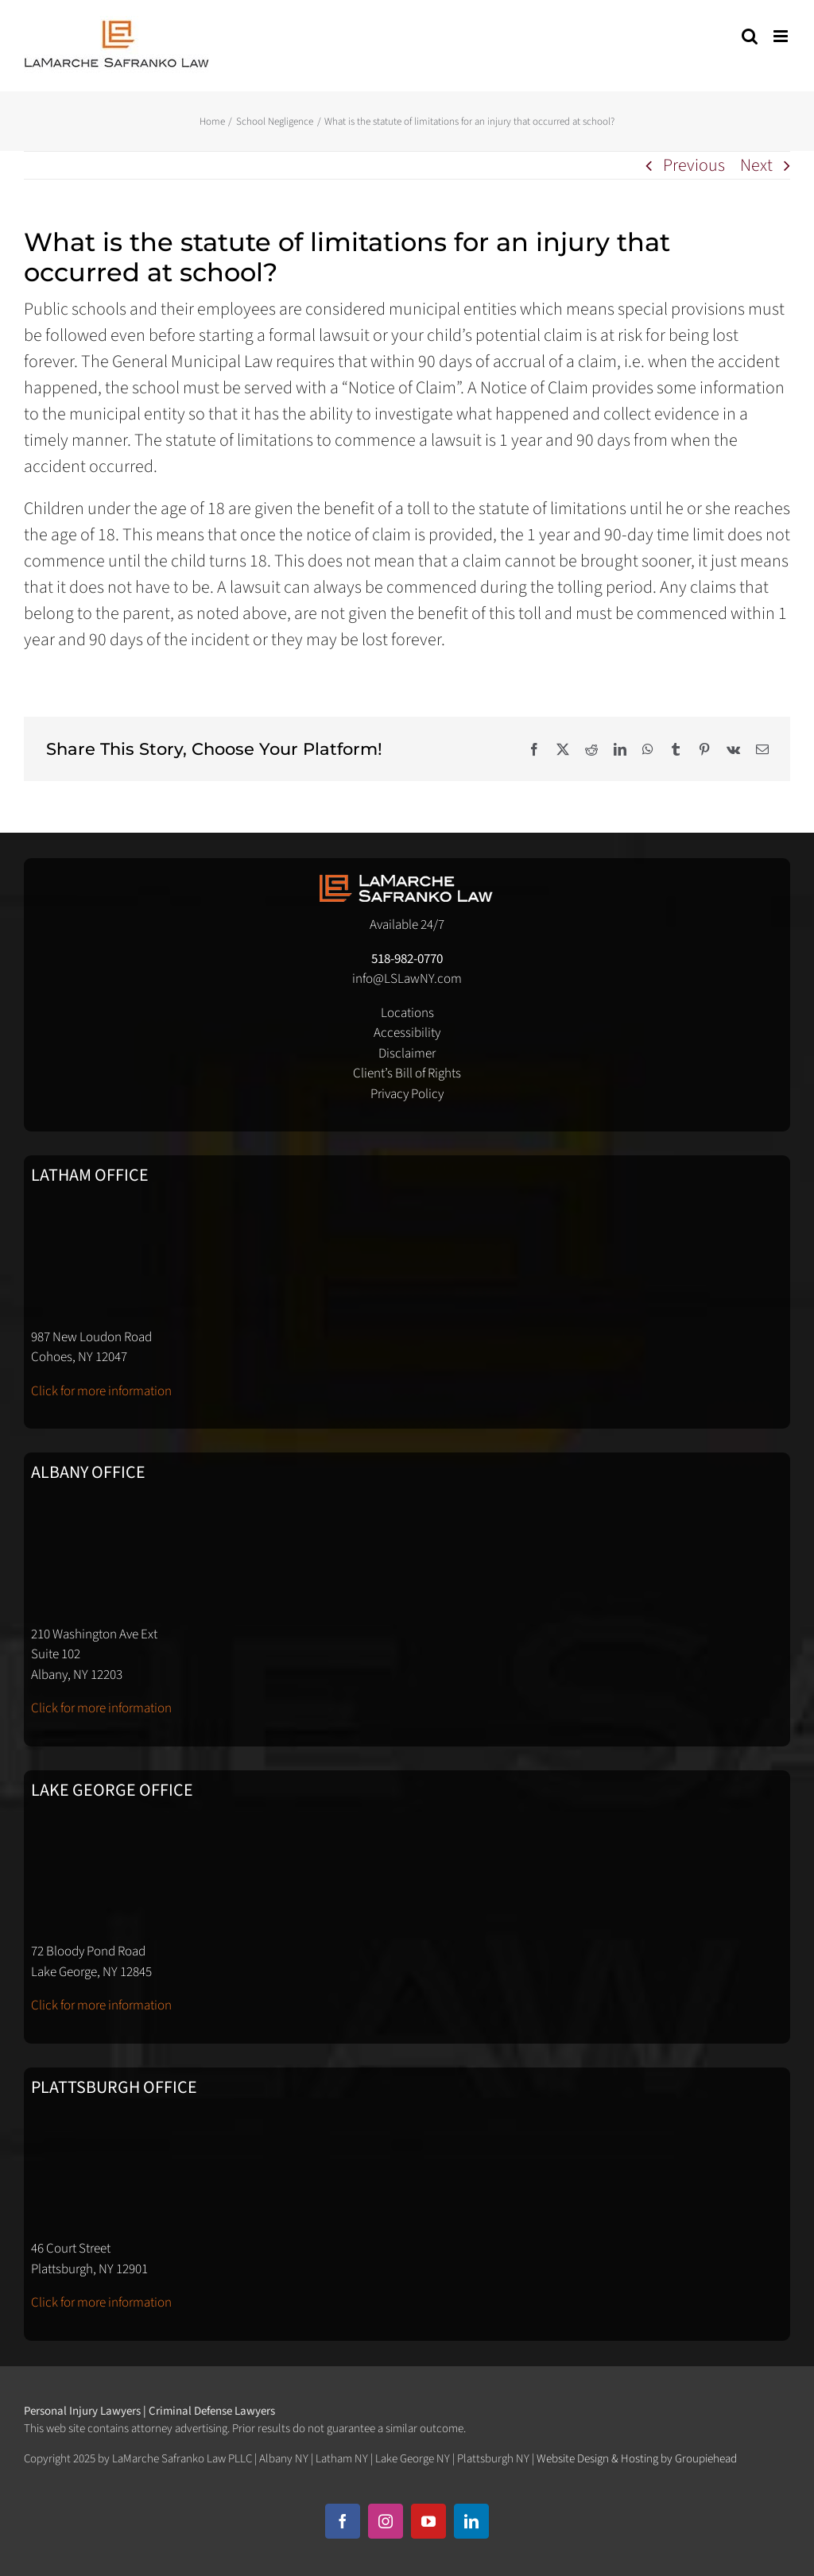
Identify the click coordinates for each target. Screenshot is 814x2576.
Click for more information (101, 1391)
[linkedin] (471, 2521)
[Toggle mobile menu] (781, 36)
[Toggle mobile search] (750, 36)
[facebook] (342, 2521)
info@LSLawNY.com (407, 978)
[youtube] (428, 2521)
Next (756, 165)
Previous (694, 165)
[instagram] (385, 2521)
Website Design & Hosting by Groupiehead (637, 2458)
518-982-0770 (407, 959)
